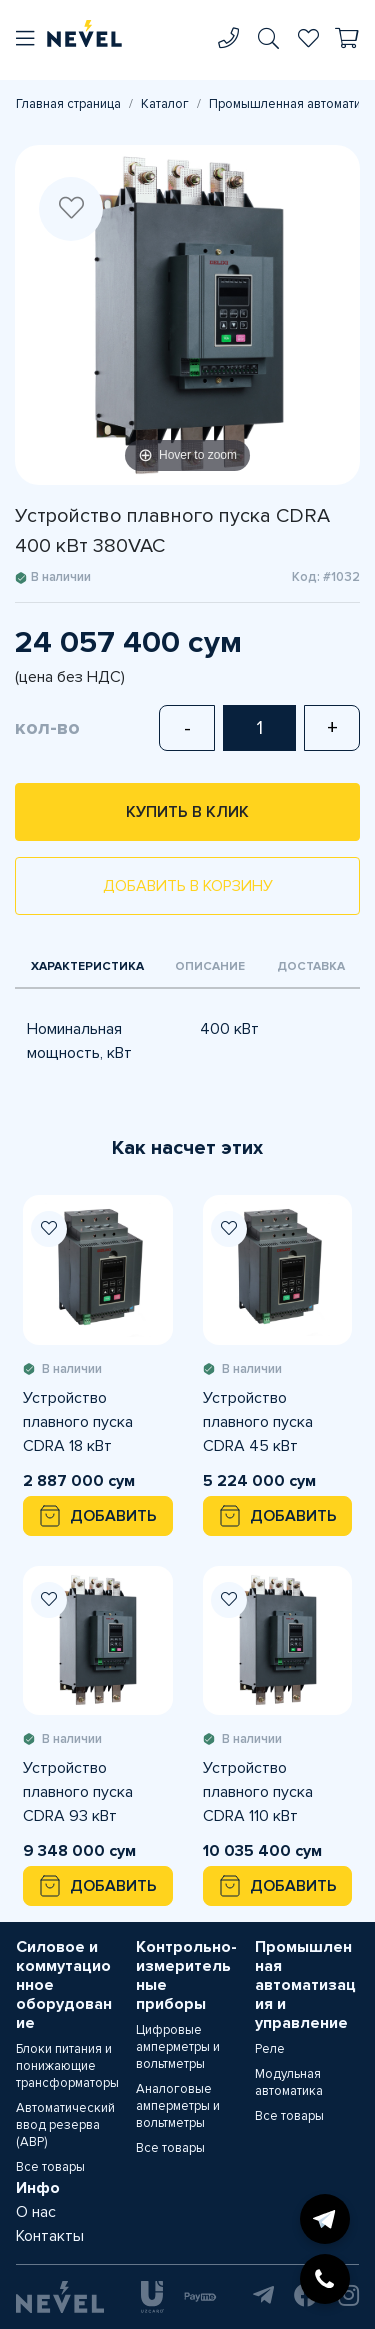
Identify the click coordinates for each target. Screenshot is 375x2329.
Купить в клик (187, 812)
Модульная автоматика (289, 2082)
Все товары (50, 2167)
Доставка (311, 966)
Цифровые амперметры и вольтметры (178, 2047)
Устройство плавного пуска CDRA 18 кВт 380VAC (78, 1423)
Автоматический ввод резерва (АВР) (65, 2125)
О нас (36, 2212)
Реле (270, 2049)
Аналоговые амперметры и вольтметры (178, 2106)
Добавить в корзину (188, 886)
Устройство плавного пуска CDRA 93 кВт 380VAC (78, 1793)
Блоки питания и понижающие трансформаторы (67, 2066)
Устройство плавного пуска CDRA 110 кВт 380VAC (258, 1793)
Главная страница (68, 104)
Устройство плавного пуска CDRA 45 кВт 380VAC (258, 1423)
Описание (210, 966)
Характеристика (87, 966)
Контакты (50, 2236)
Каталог (165, 104)
